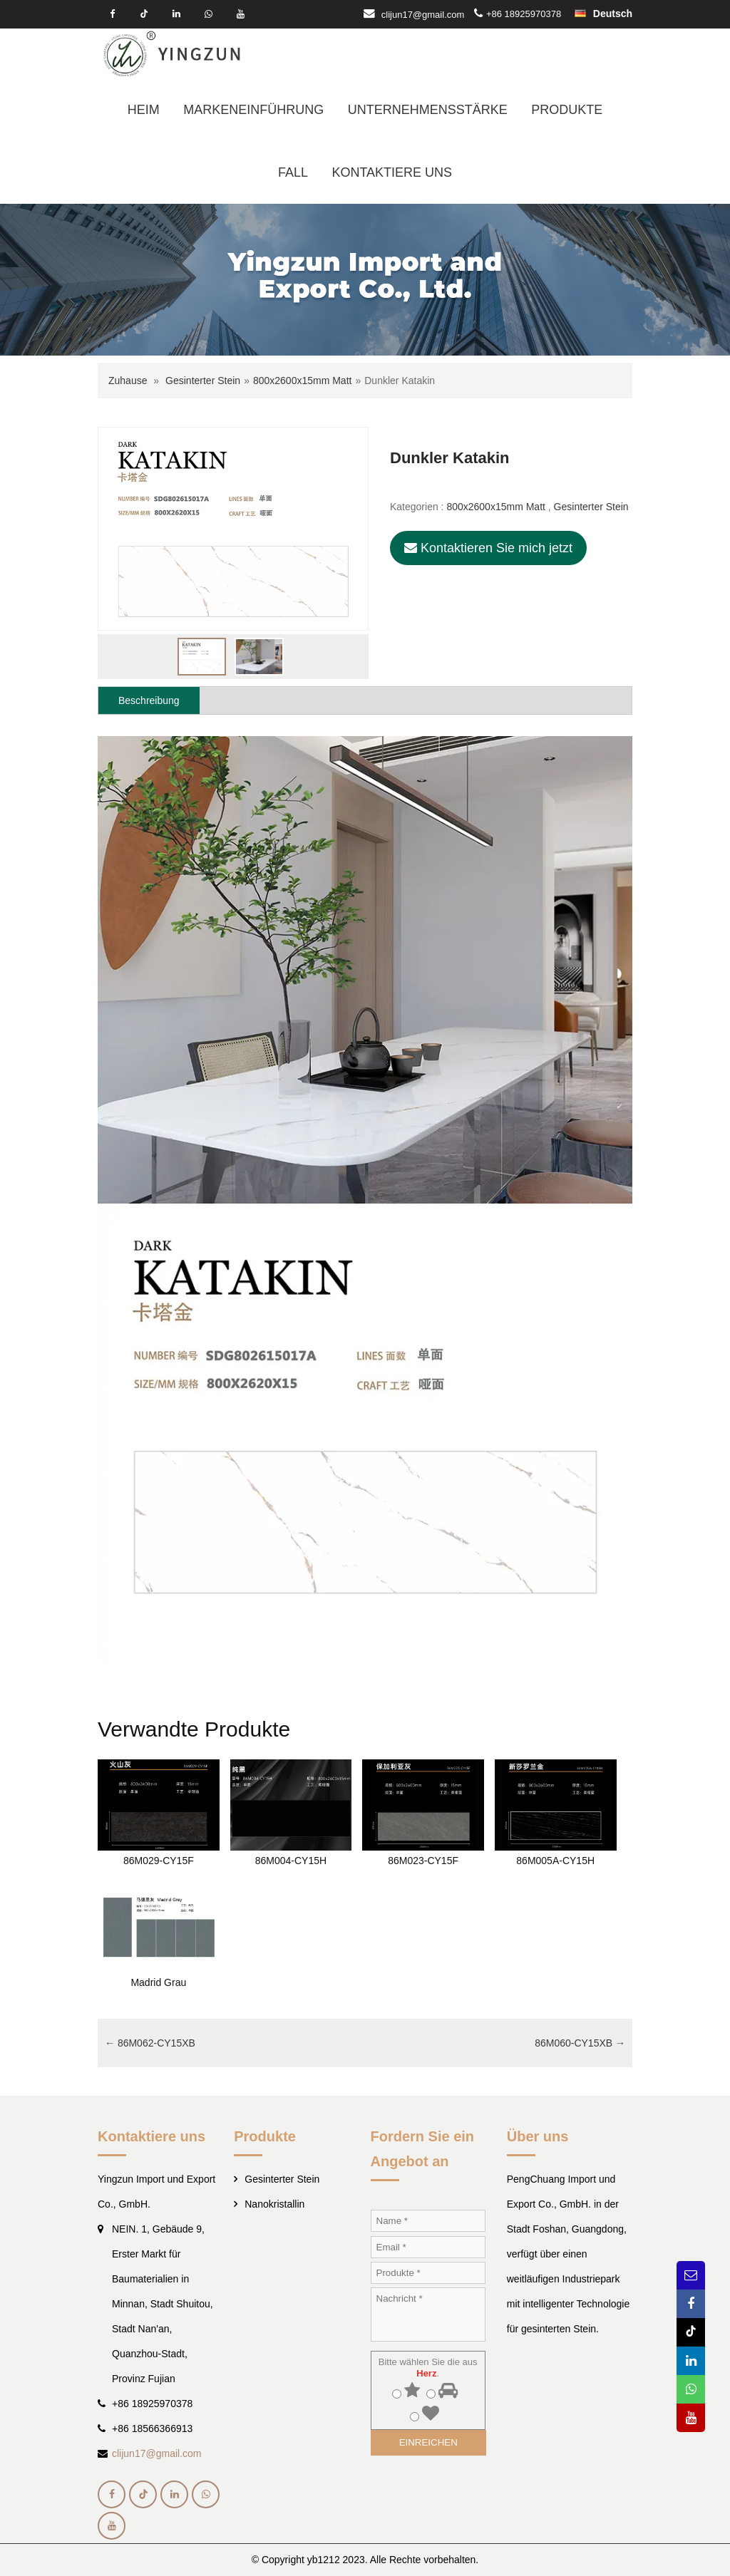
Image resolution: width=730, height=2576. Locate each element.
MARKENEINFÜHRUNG (253, 110)
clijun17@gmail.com (423, 14)
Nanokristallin (274, 2204)
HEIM (144, 110)
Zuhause (127, 380)
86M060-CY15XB (580, 2043)
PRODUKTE (566, 110)
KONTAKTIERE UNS (391, 172)
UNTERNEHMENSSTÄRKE (428, 110)
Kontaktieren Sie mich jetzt (488, 548)
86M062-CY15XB (150, 2043)
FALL (293, 172)
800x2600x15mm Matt (302, 380)
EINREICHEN (428, 2442)
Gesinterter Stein (202, 380)
